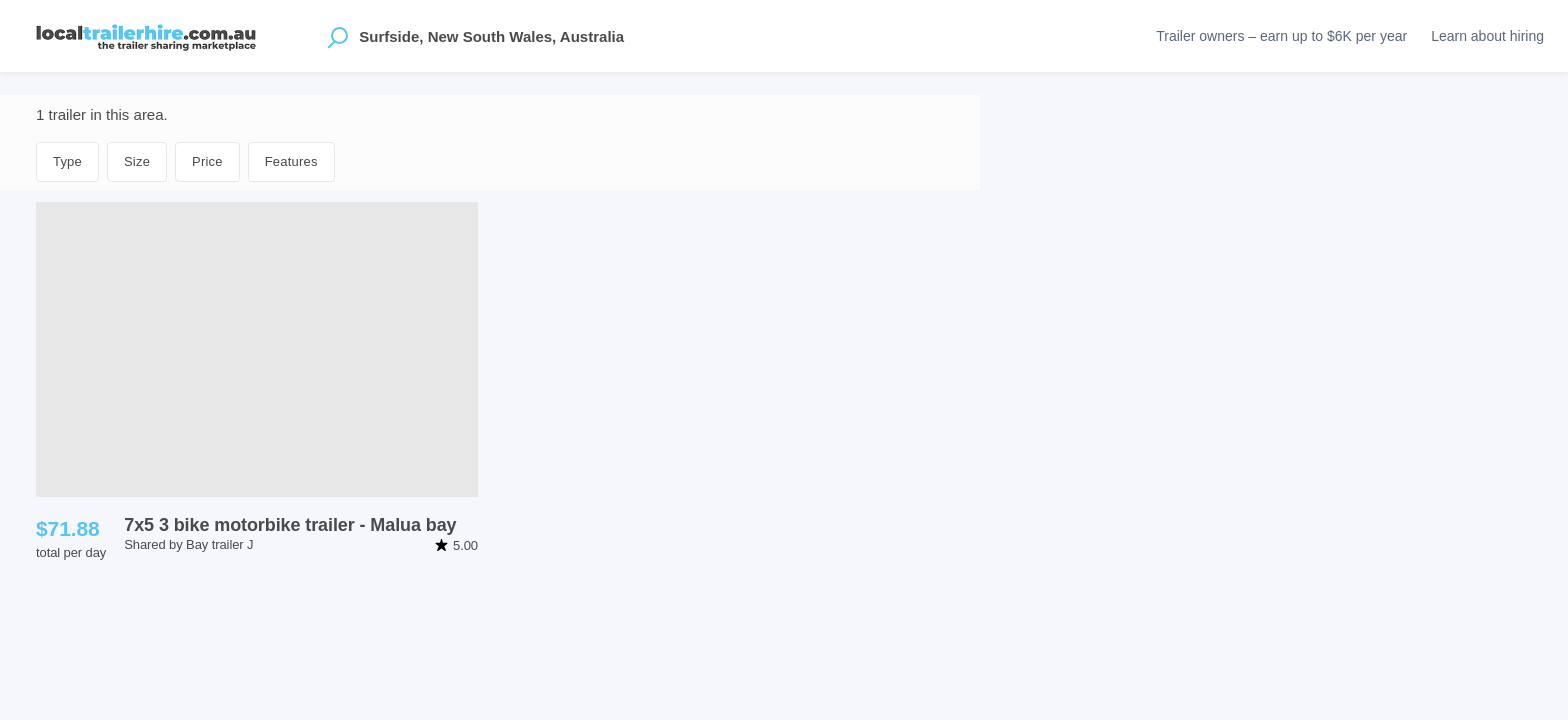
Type (67, 161)
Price (207, 161)
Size (137, 161)
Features (291, 161)
